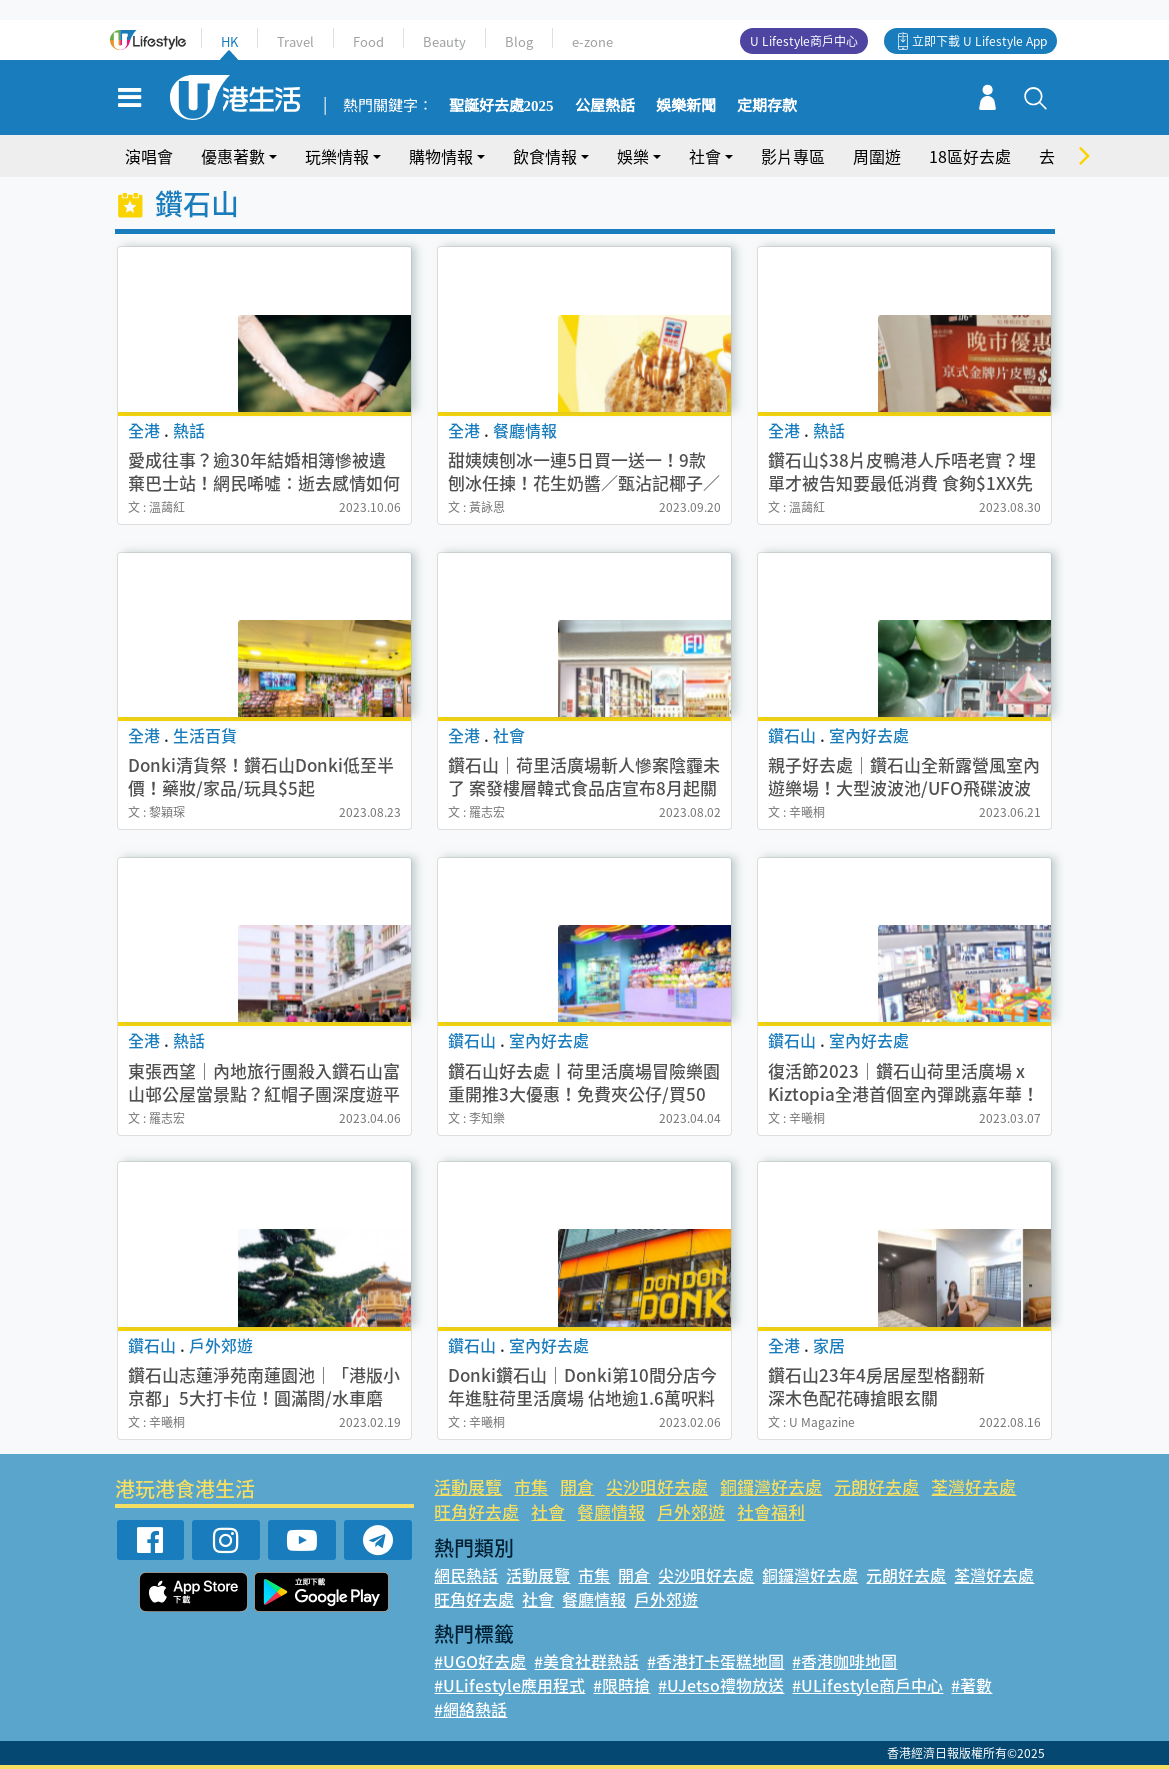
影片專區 (793, 156)
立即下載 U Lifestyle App (979, 41)
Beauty (444, 41)
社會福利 (771, 1511)
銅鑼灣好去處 (771, 1486)
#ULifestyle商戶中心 (867, 1685)
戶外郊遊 (691, 1511)
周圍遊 (877, 156)
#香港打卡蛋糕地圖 (715, 1661)
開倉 (577, 1486)
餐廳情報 (611, 1511)
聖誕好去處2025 (501, 106)
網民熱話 (466, 1575)
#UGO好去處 (480, 1661)
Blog (519, 41)
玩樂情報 (337, 156)
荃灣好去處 (973, 1486)
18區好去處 (970, 156)
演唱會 (149, 156)
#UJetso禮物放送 (721, 1685)
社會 (705, 156)
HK (229, 41)
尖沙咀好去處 (657, 1486)
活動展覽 (468, 1486)
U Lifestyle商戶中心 (804, 41)
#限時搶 (621, 1685)
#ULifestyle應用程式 (509, 1685)
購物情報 (441, 156)
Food (368, 41)
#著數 (971, 1685)
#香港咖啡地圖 (844, 1661)
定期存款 (767, 106)
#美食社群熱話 (586, 1661)
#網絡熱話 (470, 1709)
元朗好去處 (876, 1486)
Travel (295, 41)
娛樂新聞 (686, 106)
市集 (531, 1486)
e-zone (592, 41)
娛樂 (633, 156)
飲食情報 (545, 156)
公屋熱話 (605, 106)
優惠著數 (233, 156)
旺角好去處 (476, 1511)
